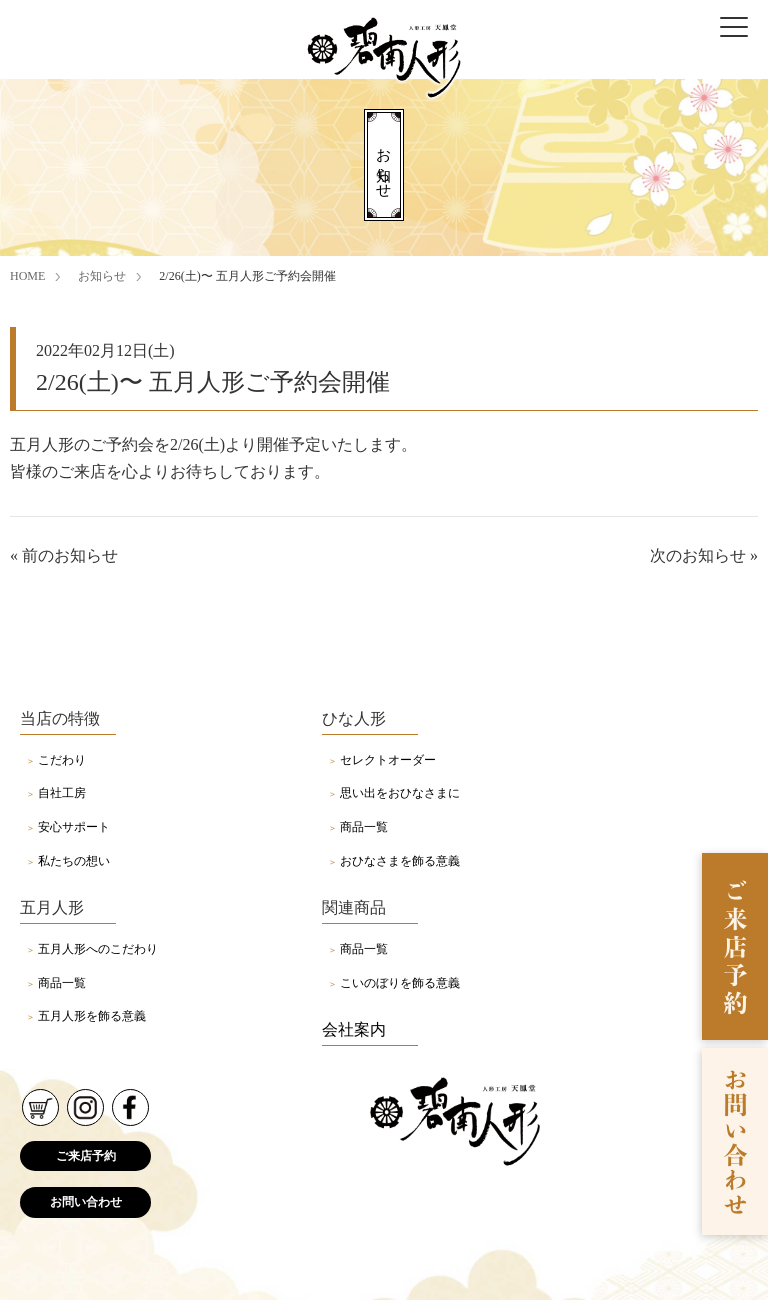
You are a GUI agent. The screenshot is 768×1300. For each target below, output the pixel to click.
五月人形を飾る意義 (92, 1016)
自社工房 (62, 793)
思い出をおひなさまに (400, 793)
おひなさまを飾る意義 (400, 861)
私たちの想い (74, 861)
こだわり (62, 760)
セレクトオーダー (388, 760)
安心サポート (74, 827)
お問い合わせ (86, 1202)
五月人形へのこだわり (98, 949)
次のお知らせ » (704, 555)
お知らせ (102, 276)
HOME (27, 276)
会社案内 (354, 1029)
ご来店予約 (86, 1156)
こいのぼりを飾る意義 (400, 983)
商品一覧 (364, 827)
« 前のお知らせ (64, 555)
